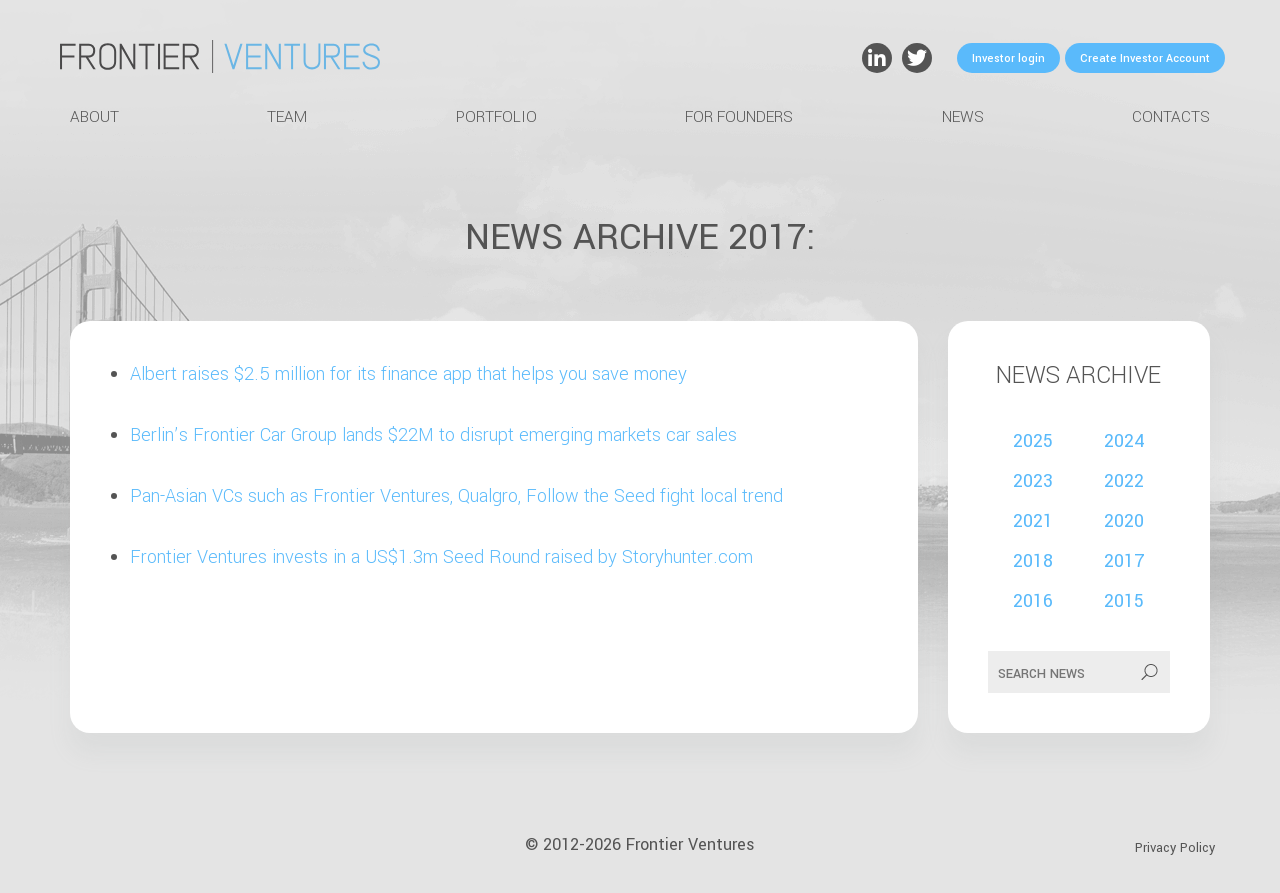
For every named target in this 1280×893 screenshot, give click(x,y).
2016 (1033, 601)
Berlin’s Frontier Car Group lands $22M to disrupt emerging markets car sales (433, 435)
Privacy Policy (1175, 848)
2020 (1124, 521)
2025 (1033, 441)
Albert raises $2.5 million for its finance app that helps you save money (408, 374)
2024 (1124, 441)
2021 (1033, 521)
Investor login (1008, 58)
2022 (1124, 481)
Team (287, 117)
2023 (1033, 481)
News (963, 117)
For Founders (739, 117)
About (94, 117)
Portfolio (496, 117)
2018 (1033, 561)
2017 (1124, 561)
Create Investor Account (1145, 58)
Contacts (1171, 117)
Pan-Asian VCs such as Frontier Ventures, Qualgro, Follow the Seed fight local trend (456, 496)
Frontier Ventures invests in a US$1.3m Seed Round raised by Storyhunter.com (441, 557)
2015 (1124, 601)
